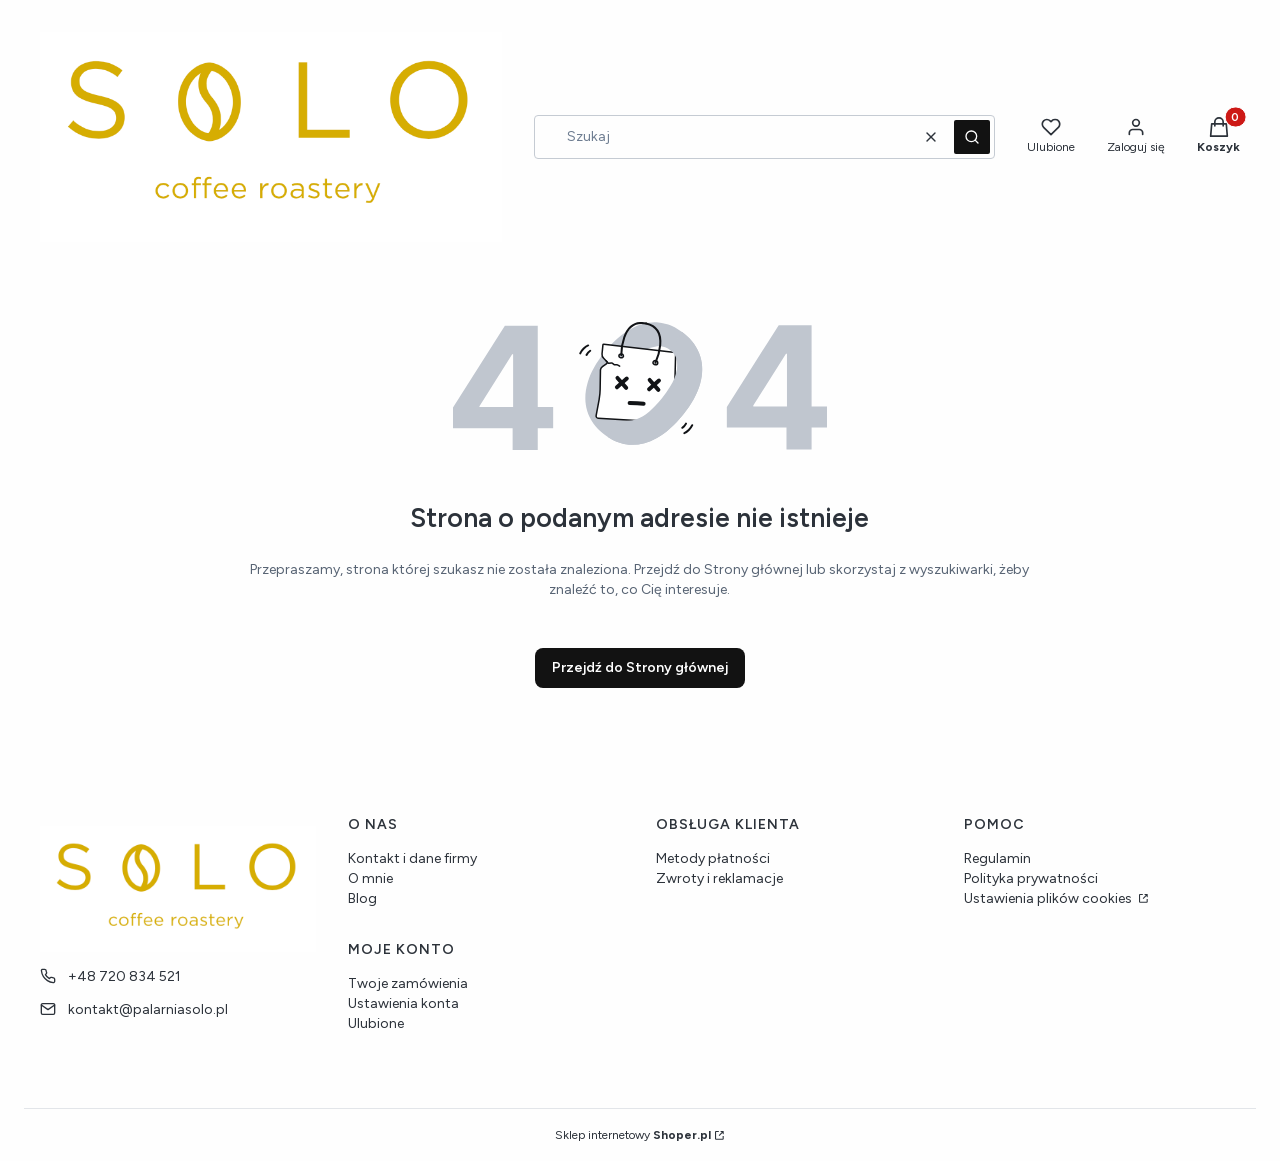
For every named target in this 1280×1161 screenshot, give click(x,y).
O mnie (370, 878)
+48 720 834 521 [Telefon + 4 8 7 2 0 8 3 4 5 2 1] (124, 976)
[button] (972, 137)
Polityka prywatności (1031, 878)
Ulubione (376, 1023)
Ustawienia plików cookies (1049, 898)
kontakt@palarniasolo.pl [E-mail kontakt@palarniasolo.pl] (148, 1009)
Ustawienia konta (403, 1003)
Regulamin (997, 858)
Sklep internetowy (633, 1135)
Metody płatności (713, 858)
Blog (362, 898)
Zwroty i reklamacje (719, 878)
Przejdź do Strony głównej (640, 667)
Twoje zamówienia (408, 983)
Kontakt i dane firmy (412, 858)
